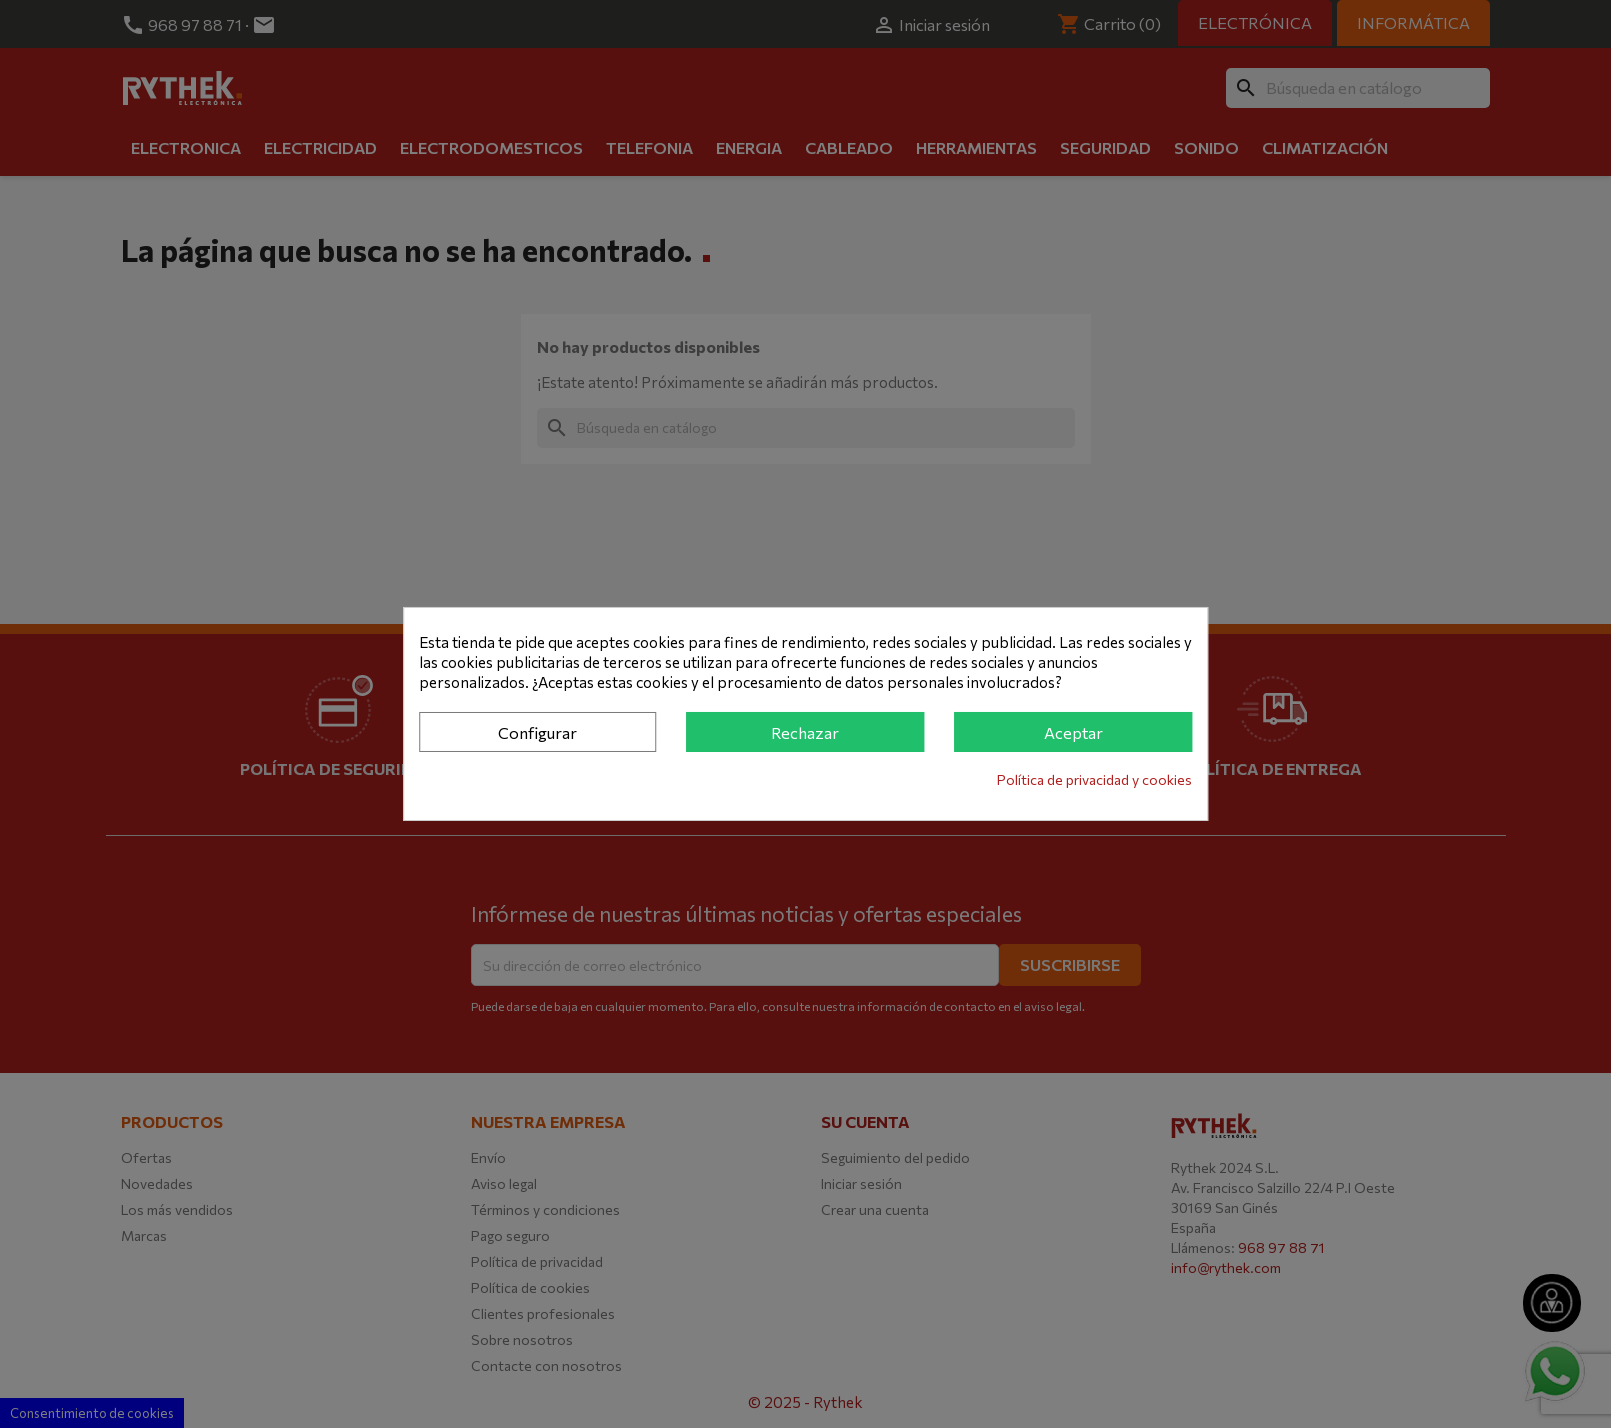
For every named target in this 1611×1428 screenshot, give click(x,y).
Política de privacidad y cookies (1094, 779)
